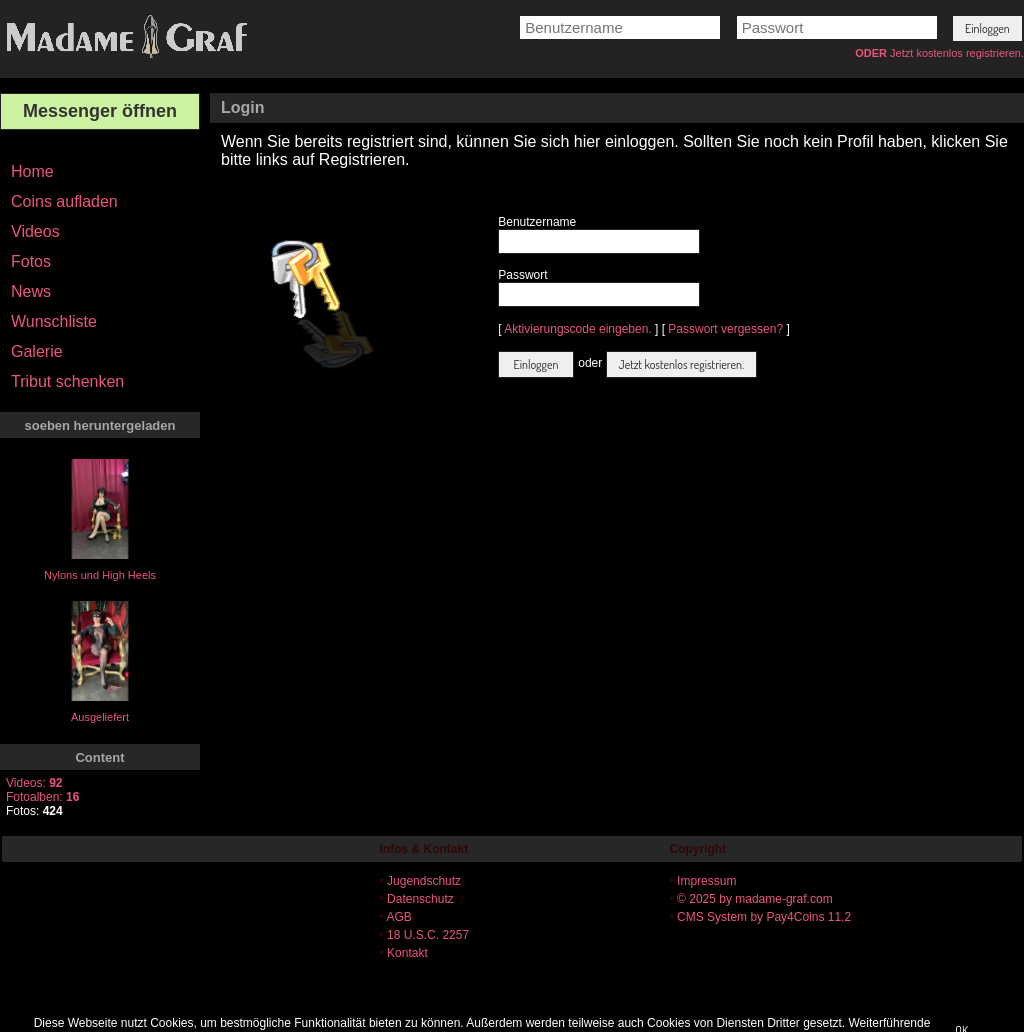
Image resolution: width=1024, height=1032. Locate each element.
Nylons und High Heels (100, 575)
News (31, 291)
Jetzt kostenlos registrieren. (957, 53)
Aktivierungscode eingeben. (577, 329)
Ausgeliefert (100, 717)
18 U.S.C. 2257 (428, 935)
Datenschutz (420, 899)
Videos (35, 231)
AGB (398, 917)
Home (32, 171)
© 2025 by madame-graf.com (755, 899)
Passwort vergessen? (725, 329)
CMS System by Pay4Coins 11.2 (764, 917)
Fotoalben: (42, 797)
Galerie (37, 351)
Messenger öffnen (100, 111)
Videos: (34, 783)
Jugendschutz (424, 881)
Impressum (706, 881)
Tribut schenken (67, 381)
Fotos (31, 261)
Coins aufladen (64, 201)
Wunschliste (54, 321)
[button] (987, 28)
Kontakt (407, 953)
